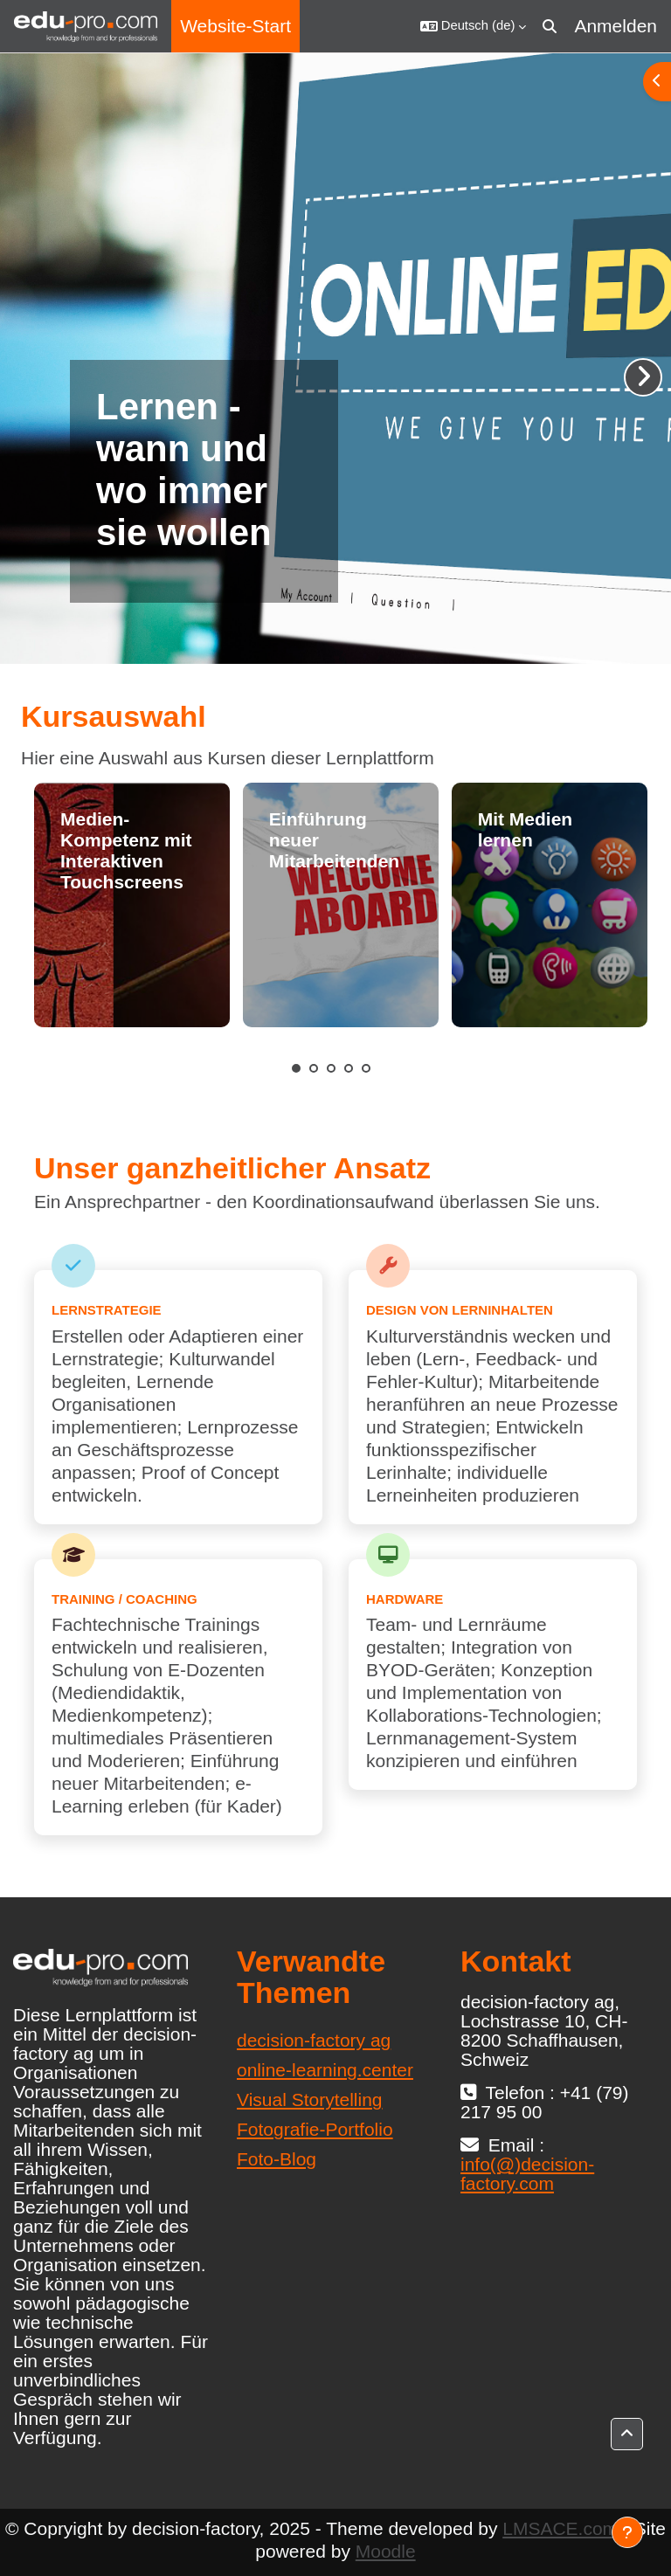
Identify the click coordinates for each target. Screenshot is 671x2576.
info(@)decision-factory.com (527, 2173)
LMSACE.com (560, 2528)
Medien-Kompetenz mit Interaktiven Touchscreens (126, 850)
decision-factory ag (314, 2040)
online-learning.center (325, 2070)
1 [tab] (296, 1068)
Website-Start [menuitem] (235, 26)
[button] (473, 26)
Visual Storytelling (310, 2099)
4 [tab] (348, 1068)
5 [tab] (366, 1068)
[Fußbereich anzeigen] (627, 2532)
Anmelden (615, 26)
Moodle (386, 2551)
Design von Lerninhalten (459, 1309)
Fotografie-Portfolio (315, 2129)
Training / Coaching (124, 1599)
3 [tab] (331, 1068)
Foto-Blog (276, 2159)
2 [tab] (313, 1068)
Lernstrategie (107, 1309)
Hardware (404, 1599)
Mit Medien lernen (525, 829)
